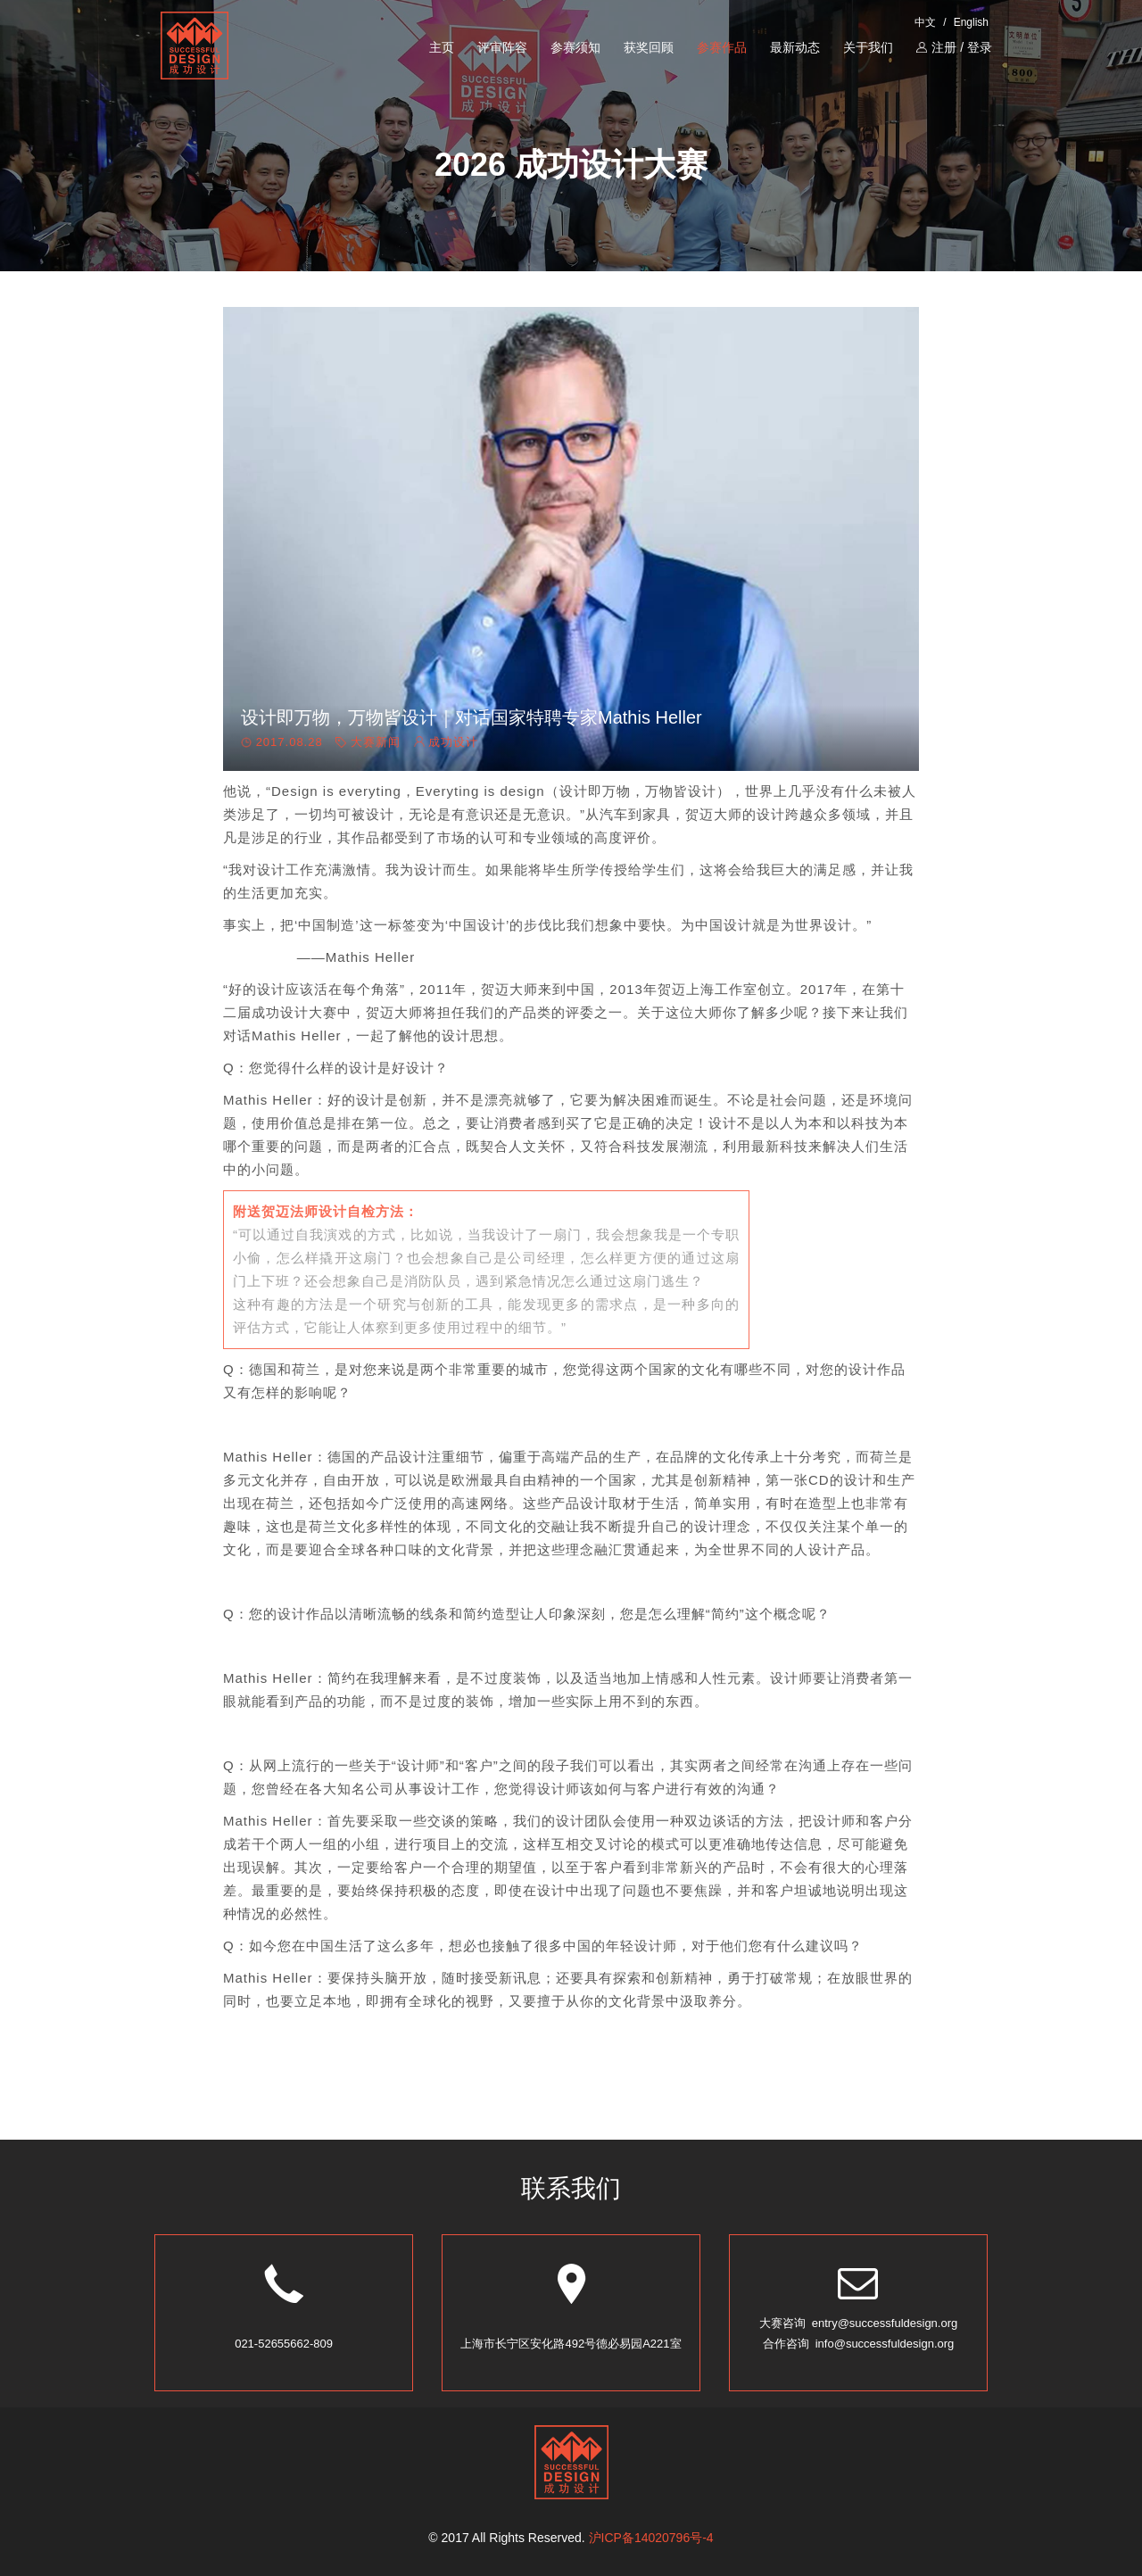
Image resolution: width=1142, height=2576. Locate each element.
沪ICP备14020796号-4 (651, 2537)
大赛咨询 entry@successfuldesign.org (858, 2323)
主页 (441, 47)
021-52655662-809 (284, 2343)
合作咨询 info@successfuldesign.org (859, 2343)
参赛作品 (722, 47)
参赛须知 (575, 47)
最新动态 (795, 47)
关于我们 (868, 47)
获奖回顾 (649, 47)
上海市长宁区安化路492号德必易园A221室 (570, 2343)
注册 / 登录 (954, 47)
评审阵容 (502, 47)
